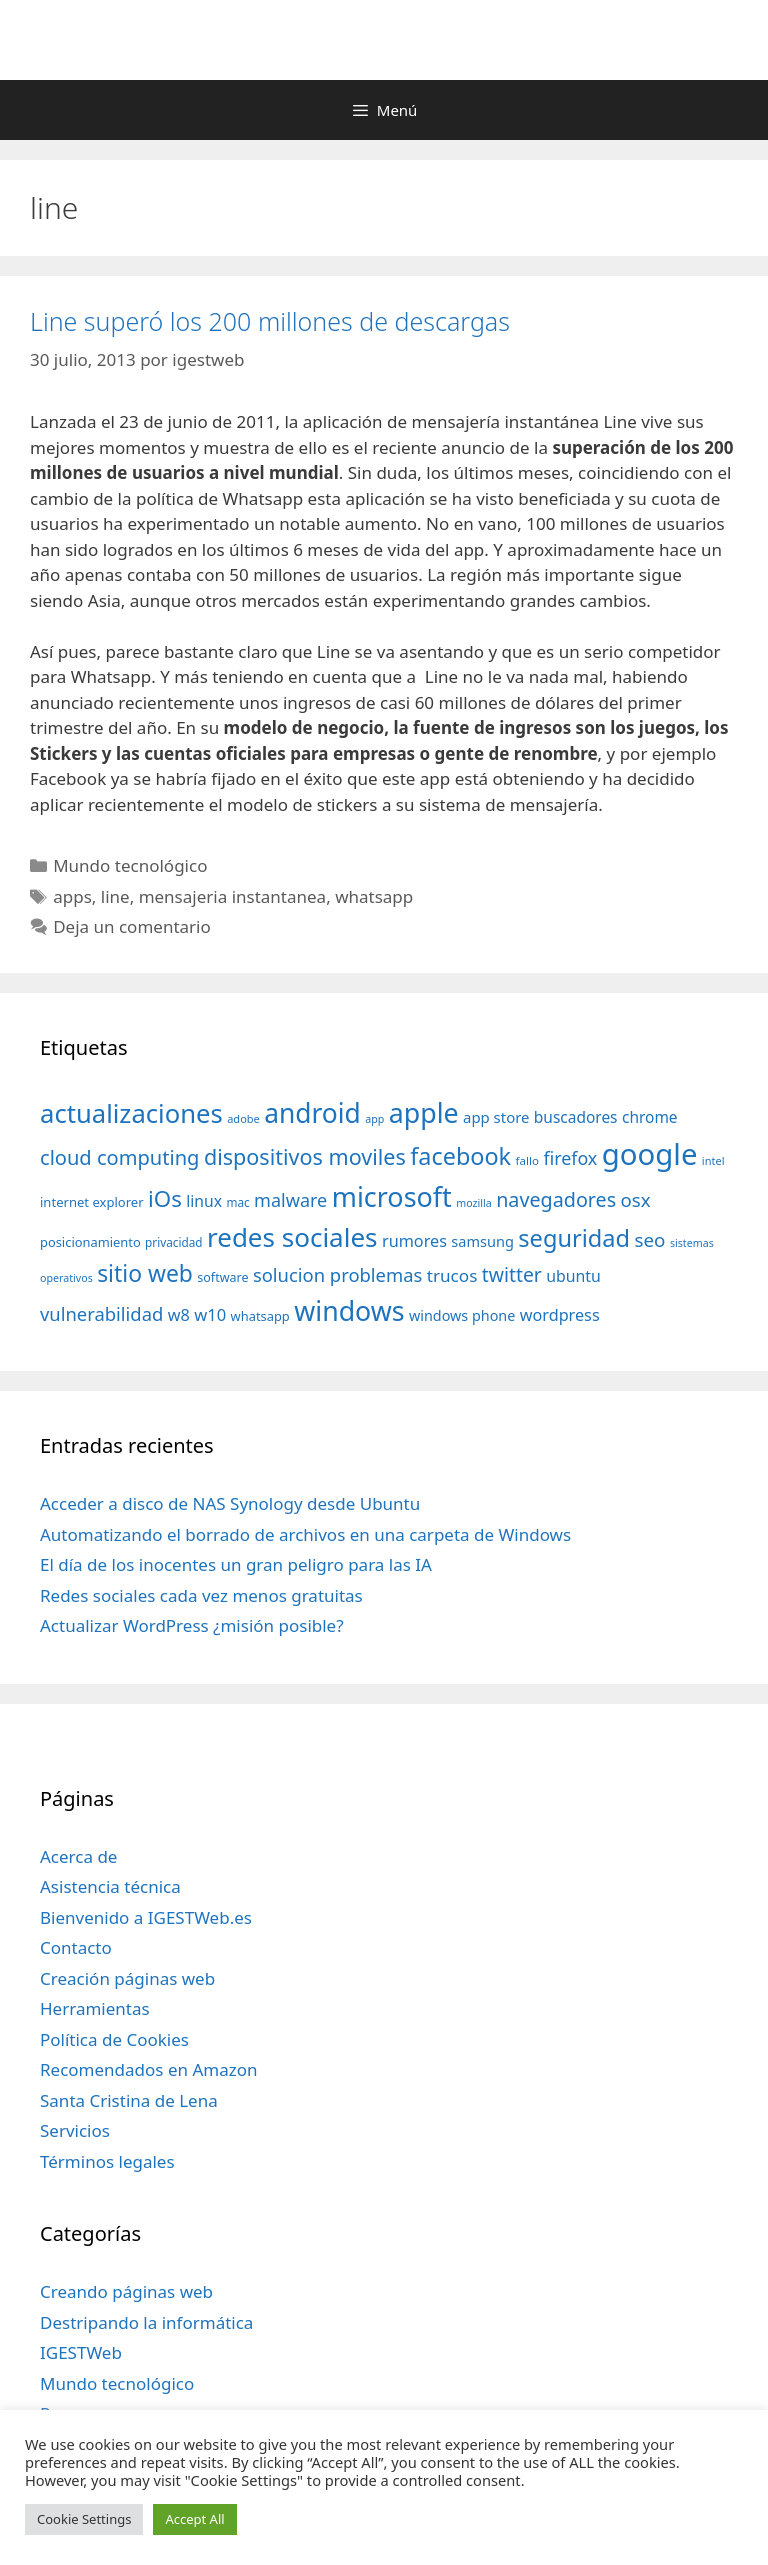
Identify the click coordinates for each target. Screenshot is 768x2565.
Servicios (75, 2130)
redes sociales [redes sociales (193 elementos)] (292, 1237)
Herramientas (95, 2008)
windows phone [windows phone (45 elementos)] (462, 1315)
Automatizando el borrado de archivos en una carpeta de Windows (305, 1534)
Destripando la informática (146, 2322)
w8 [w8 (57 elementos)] (179, 1315)
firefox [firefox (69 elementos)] (570, 1158)
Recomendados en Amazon (148, 2069)
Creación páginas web (127, 1978)
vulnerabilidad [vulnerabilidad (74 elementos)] (101, 1313)
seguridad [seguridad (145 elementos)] (574, 1238)
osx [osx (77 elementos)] (636, 1199)
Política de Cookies (114, 2039)
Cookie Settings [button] (84, 2519)
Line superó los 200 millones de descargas (270, 321)
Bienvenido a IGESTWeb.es (146, 1917)
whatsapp (374, 896)
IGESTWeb (81, 2352)
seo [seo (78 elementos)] (650, 1240)
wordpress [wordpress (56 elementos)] (560, 1315)
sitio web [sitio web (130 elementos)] (145, 1273)
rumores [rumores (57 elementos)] (414, 1241)
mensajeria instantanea (233, 896)
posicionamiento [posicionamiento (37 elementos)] (90, 1242)
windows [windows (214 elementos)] (349, 1310)
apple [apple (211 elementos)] (424, 1112)
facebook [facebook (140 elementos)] (460, 1156)
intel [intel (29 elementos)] (713, 1160)
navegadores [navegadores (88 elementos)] (556, 1199)
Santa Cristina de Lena (129, 2100)
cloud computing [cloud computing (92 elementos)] (119, 1157)
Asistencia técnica (110, 1886)
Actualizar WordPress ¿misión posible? (192, 1625)
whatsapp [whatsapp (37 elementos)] (260, 1316)
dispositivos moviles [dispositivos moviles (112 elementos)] (305, 1156)
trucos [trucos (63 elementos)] (452, 1275)
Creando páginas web (126, 2291)
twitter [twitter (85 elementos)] (512, 1274)
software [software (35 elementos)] (222, 1277)
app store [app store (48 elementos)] (496, 1117)
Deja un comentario (132, 926)
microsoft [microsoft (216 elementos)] (392, 1196)
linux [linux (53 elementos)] (204, 1201)
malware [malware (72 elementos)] (290, 1200)
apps (72, 896)
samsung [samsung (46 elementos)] (482, 1241)
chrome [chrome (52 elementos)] (650, 1117)
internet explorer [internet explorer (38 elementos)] (92, 1202)
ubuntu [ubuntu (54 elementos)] (573, 1276)
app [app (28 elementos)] (374, 1119)
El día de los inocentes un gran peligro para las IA (236, 1564)
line (115, 896)
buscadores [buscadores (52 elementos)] (576, 1117)
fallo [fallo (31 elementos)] (527, 1160)
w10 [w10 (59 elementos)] (210, 1314)
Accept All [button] (194, 2519)
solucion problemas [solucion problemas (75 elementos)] (337, 1274)
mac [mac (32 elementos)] (237, 1202)
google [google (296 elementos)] (650, 1154)
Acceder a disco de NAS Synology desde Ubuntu (230, 1503)
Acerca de (78, 1856)
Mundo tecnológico (130, 865)
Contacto (76, 1947)
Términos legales (107, 2161)
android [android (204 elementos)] (312, 1113)
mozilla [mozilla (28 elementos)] (474, 1203)
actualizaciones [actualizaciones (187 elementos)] (131, 1113)
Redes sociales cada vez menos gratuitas (201, 1595)
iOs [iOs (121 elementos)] (165, 1198)
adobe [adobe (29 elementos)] (243, 1118)
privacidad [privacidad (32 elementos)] (173, 1242)
